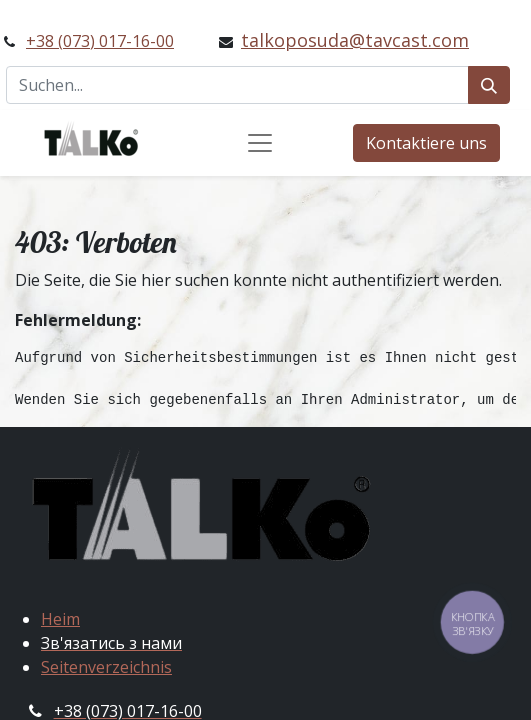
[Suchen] (489, 85)
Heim (60, 619)
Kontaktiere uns (426, 143)
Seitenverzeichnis (106, 667)
